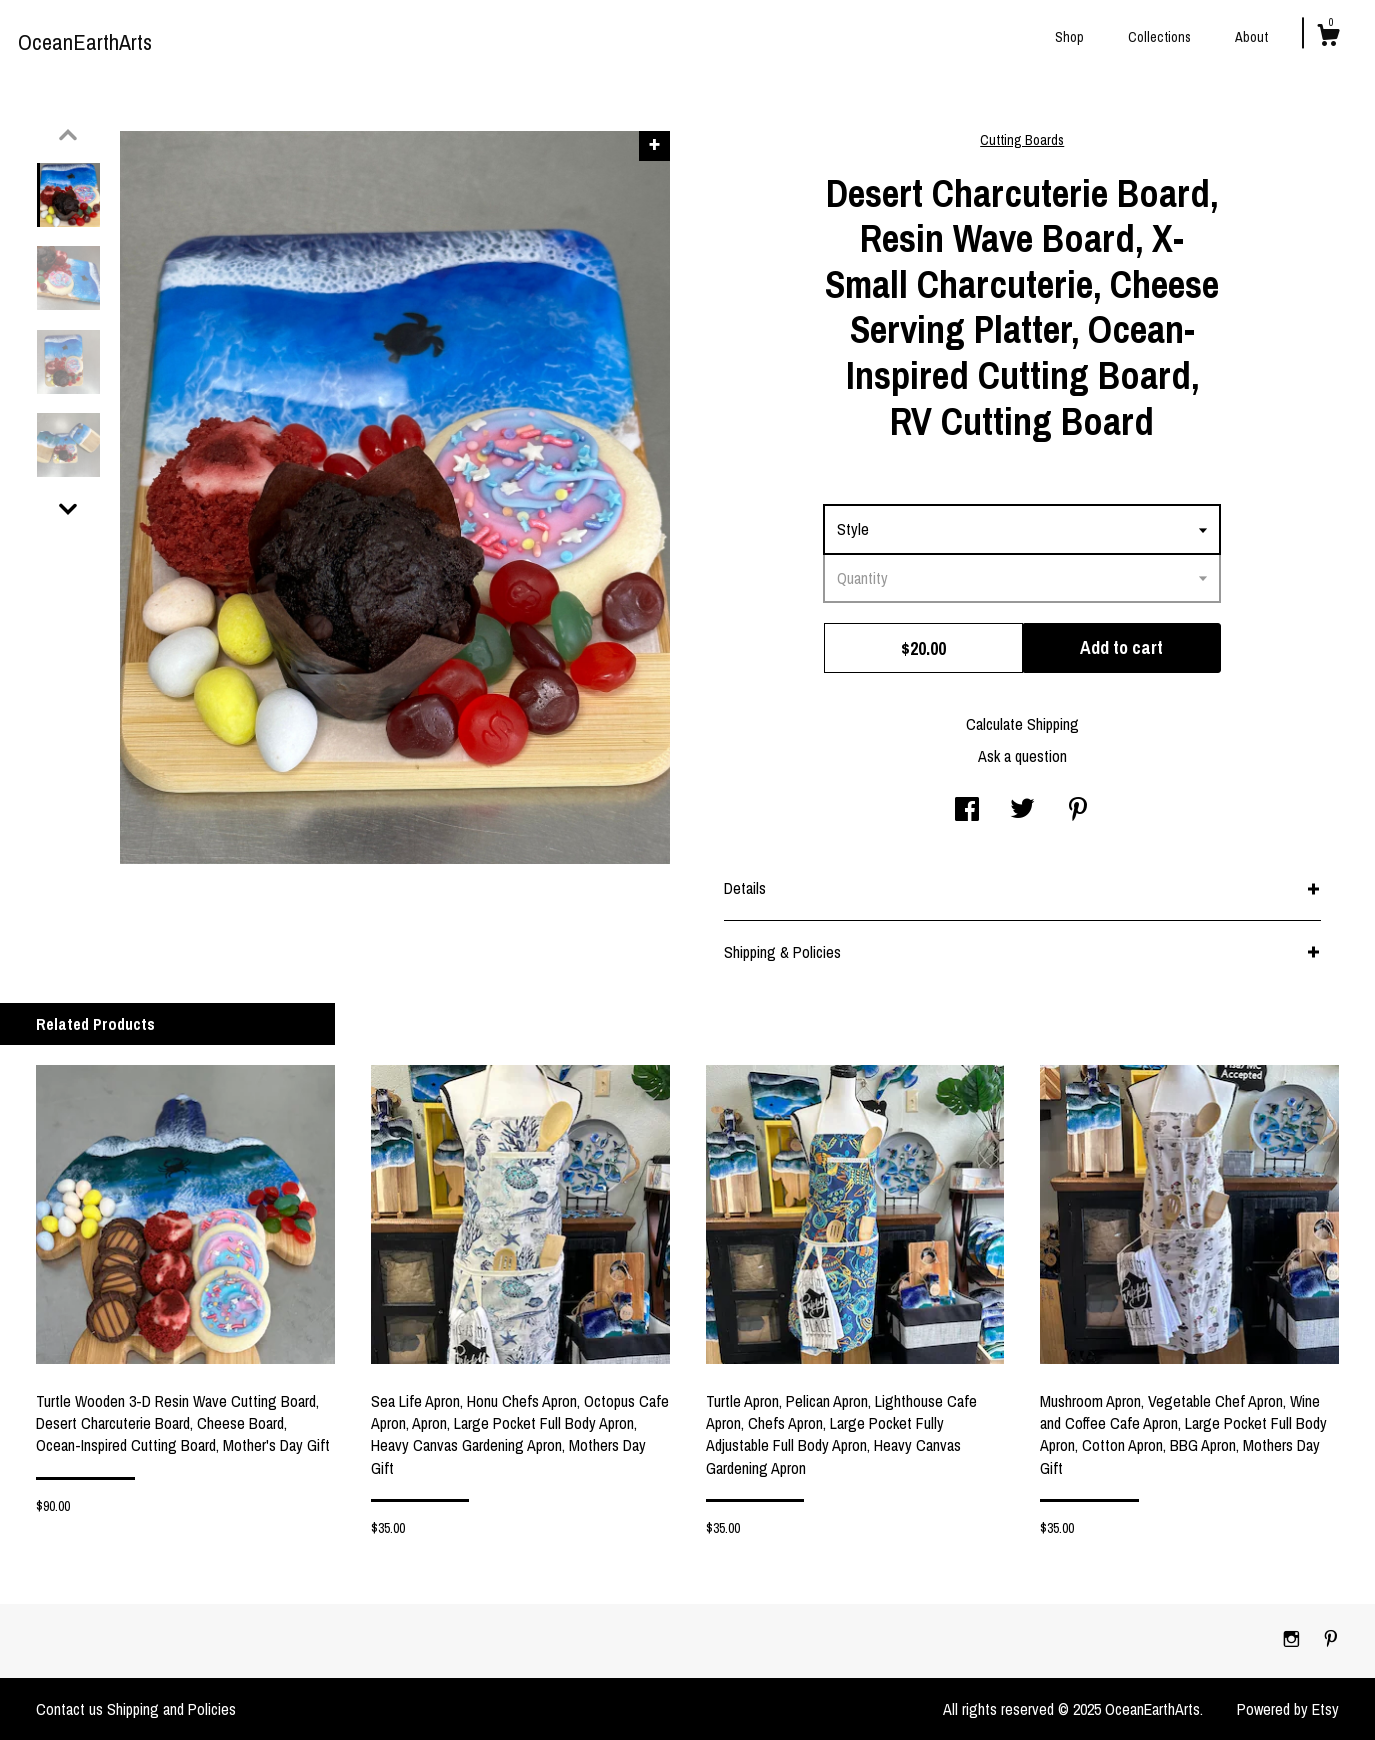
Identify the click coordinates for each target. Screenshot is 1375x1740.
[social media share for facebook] (967, 811)
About (1251, 37)
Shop (1069, 37)
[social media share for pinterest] (1078, 811)
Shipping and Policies (171, 1709)
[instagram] (1293, 1640)
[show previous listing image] (68, 135)
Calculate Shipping (1022, 724)
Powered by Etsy (1288, 1709)
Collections (1159, 37)
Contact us (69, 1709)
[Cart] (1328, 38)
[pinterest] (1331, 1640)
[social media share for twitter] (1022, 811)
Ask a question (1022, 756)
